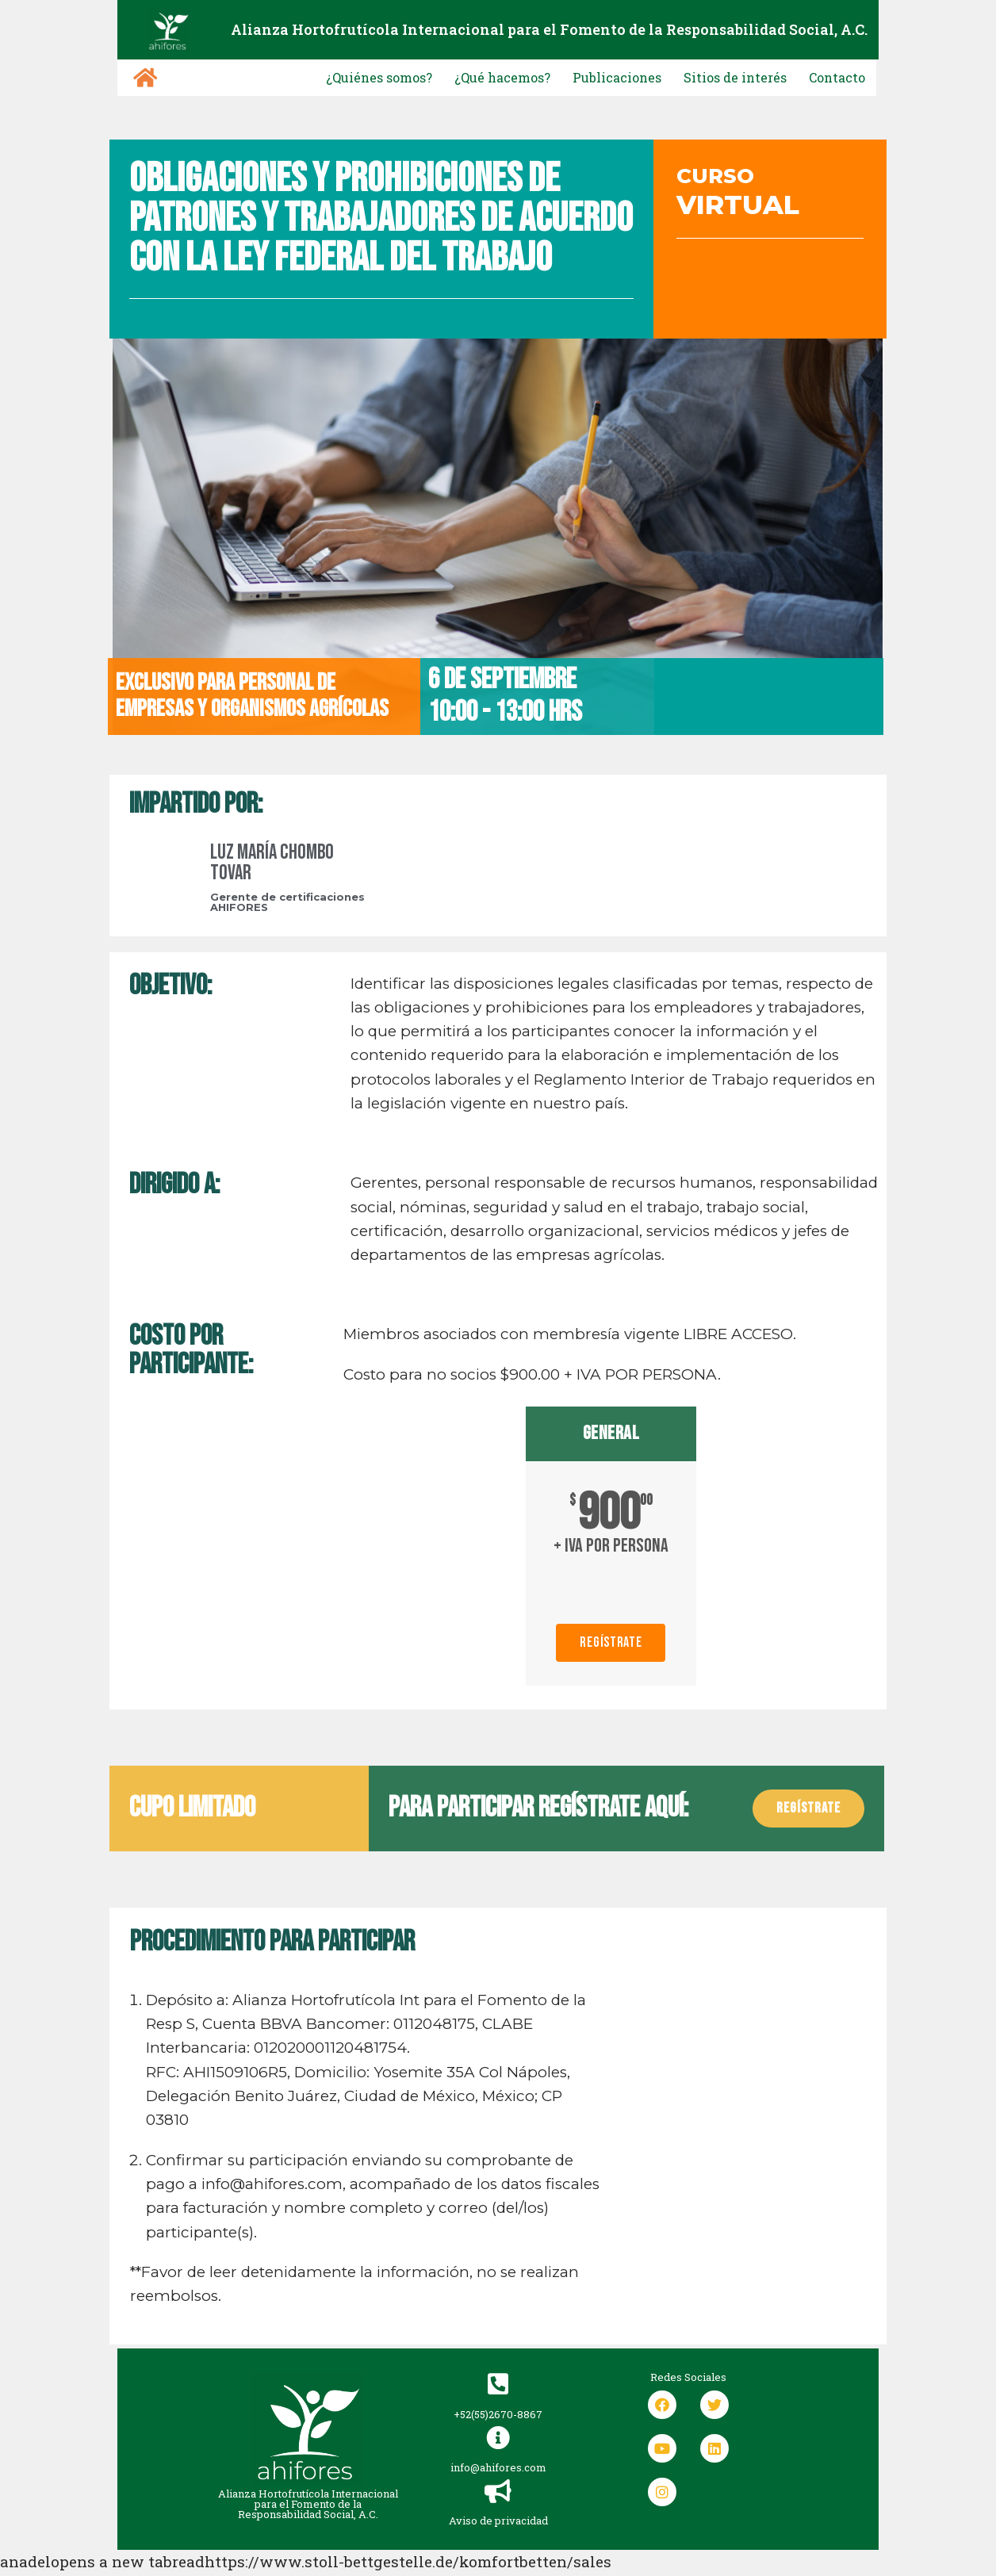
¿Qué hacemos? (452, 77)
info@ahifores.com (498, 2493)
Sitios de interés (716, 77)
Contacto (832, 77)
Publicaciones (582, 77)
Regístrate (611, 1643)
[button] (808, 1809)
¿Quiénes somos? (311, 77)
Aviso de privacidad (498, 2547)
